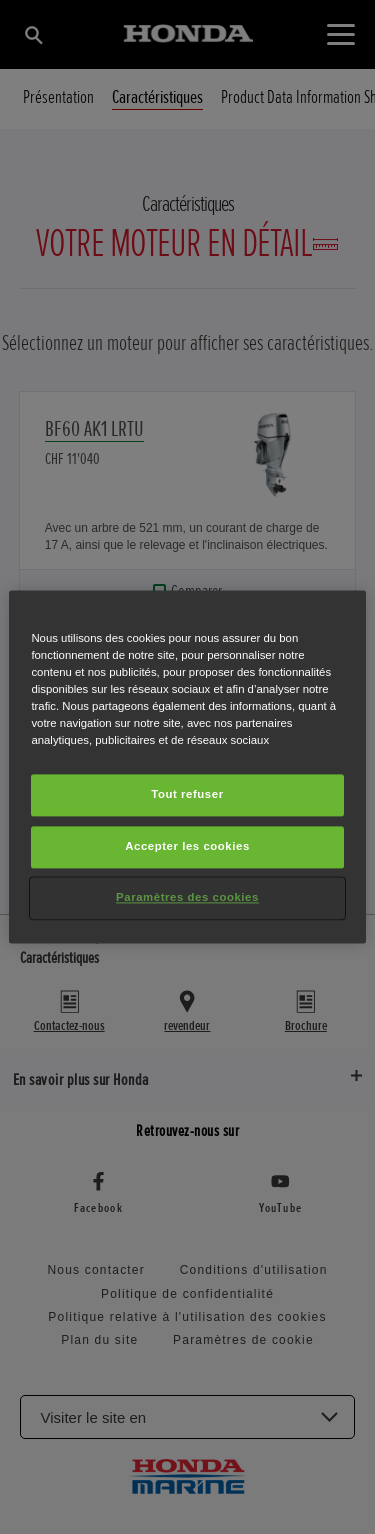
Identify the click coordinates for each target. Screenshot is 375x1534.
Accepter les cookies (187, 847)
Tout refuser (187, 795)
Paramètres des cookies (187, 898)
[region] (187, 766)
